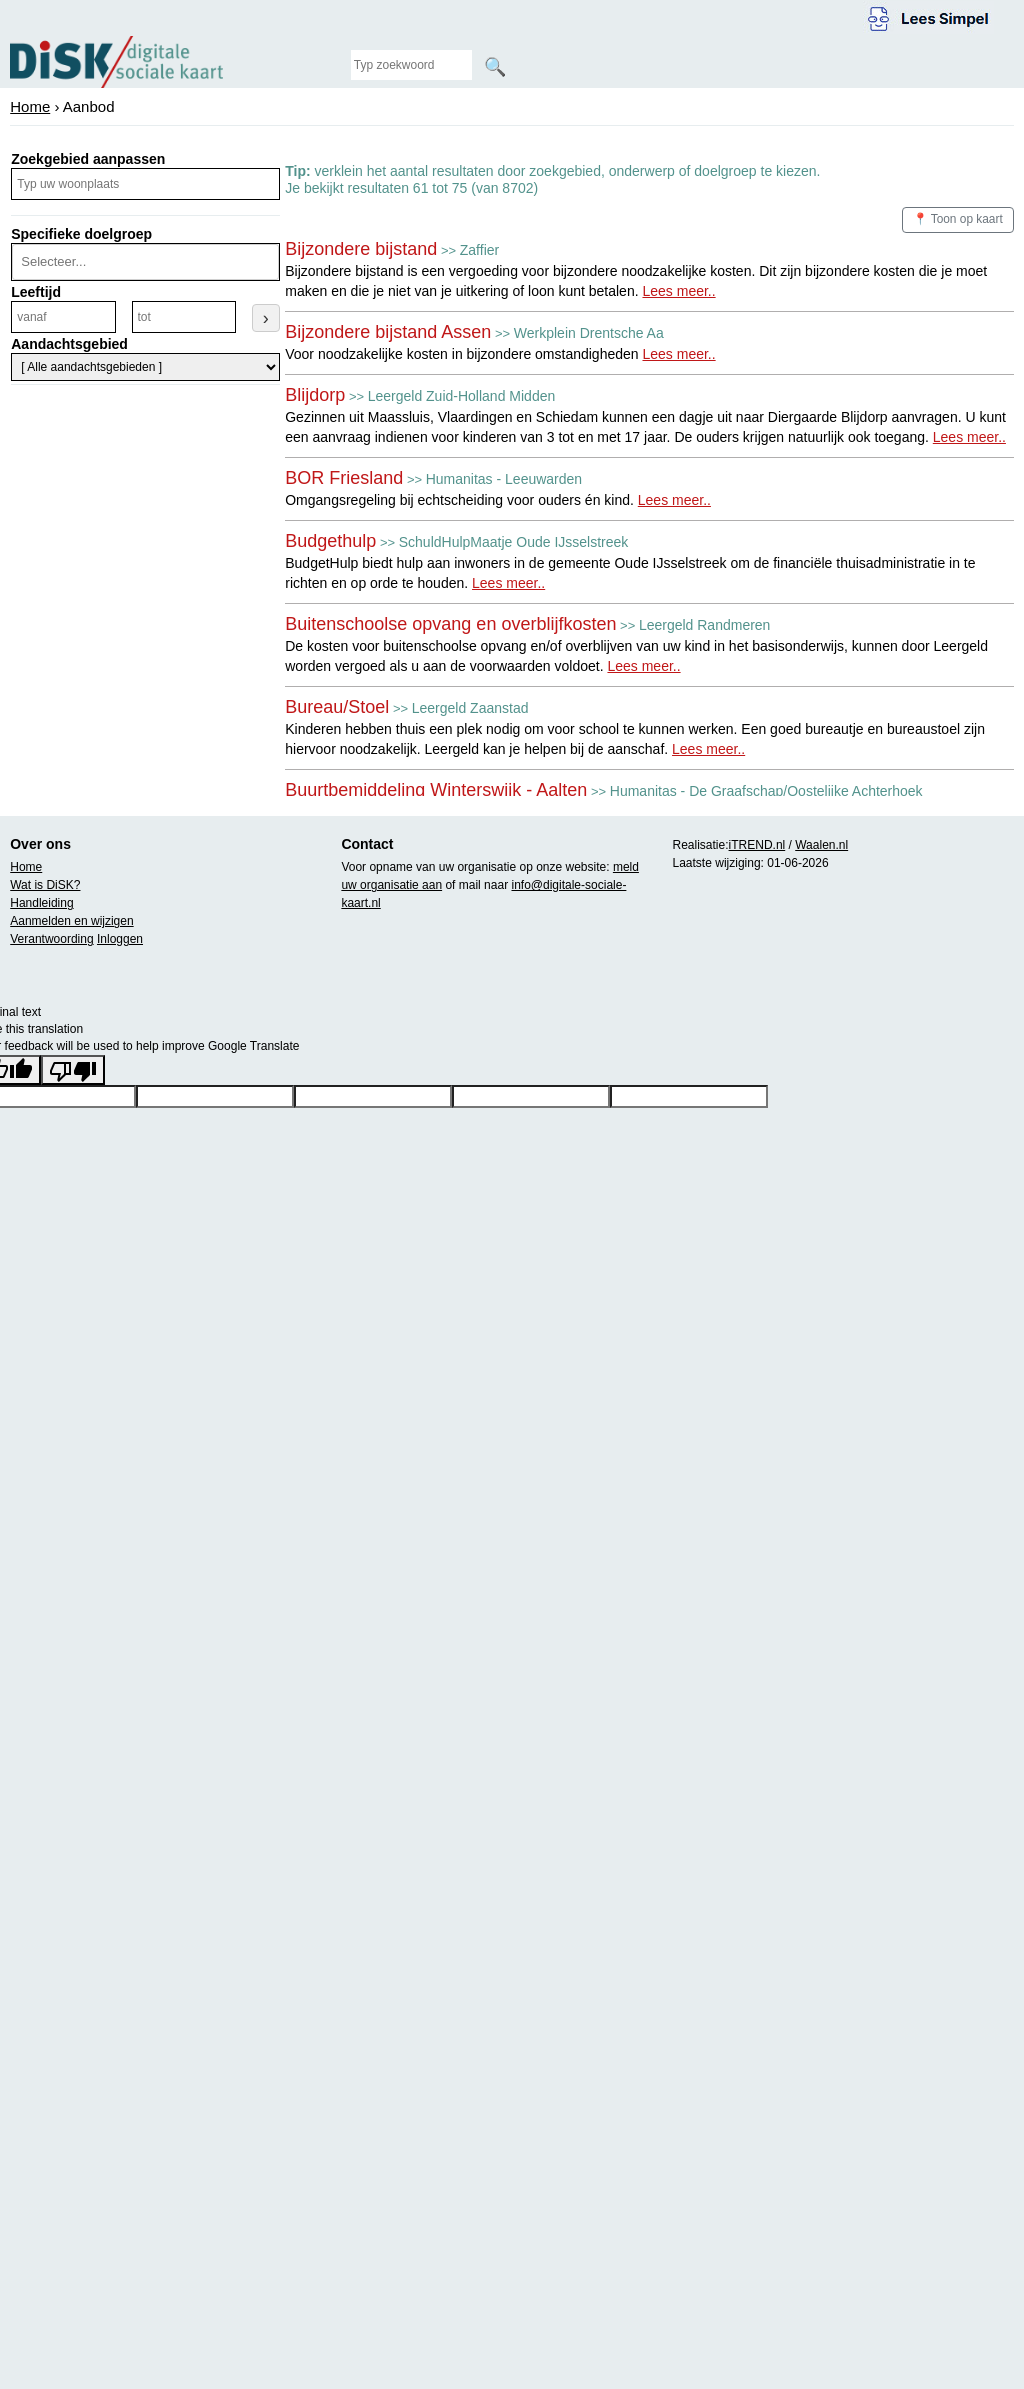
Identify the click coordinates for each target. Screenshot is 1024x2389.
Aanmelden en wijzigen (71, 921)
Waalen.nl (821, 845)
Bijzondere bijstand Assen (388, 332)
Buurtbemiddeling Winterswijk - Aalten (436, 790)
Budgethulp (330, 541)
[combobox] (143, 262)
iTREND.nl (757, 845)
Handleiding (41, 903)
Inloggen (120, 939)
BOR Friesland (344, 478)
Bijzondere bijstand (361, 249)
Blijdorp (315, 395)
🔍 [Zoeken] (495, 67)
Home (30, 106)
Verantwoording (51, 939)
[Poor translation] (73, 1070)
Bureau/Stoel (337, 707)
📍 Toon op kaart (958, 219)
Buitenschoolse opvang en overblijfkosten (450, 624)
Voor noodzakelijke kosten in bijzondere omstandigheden (500, 354)
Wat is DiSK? (45, 885)
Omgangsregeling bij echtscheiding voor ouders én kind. (498, 500)
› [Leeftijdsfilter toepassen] (266, 318)
